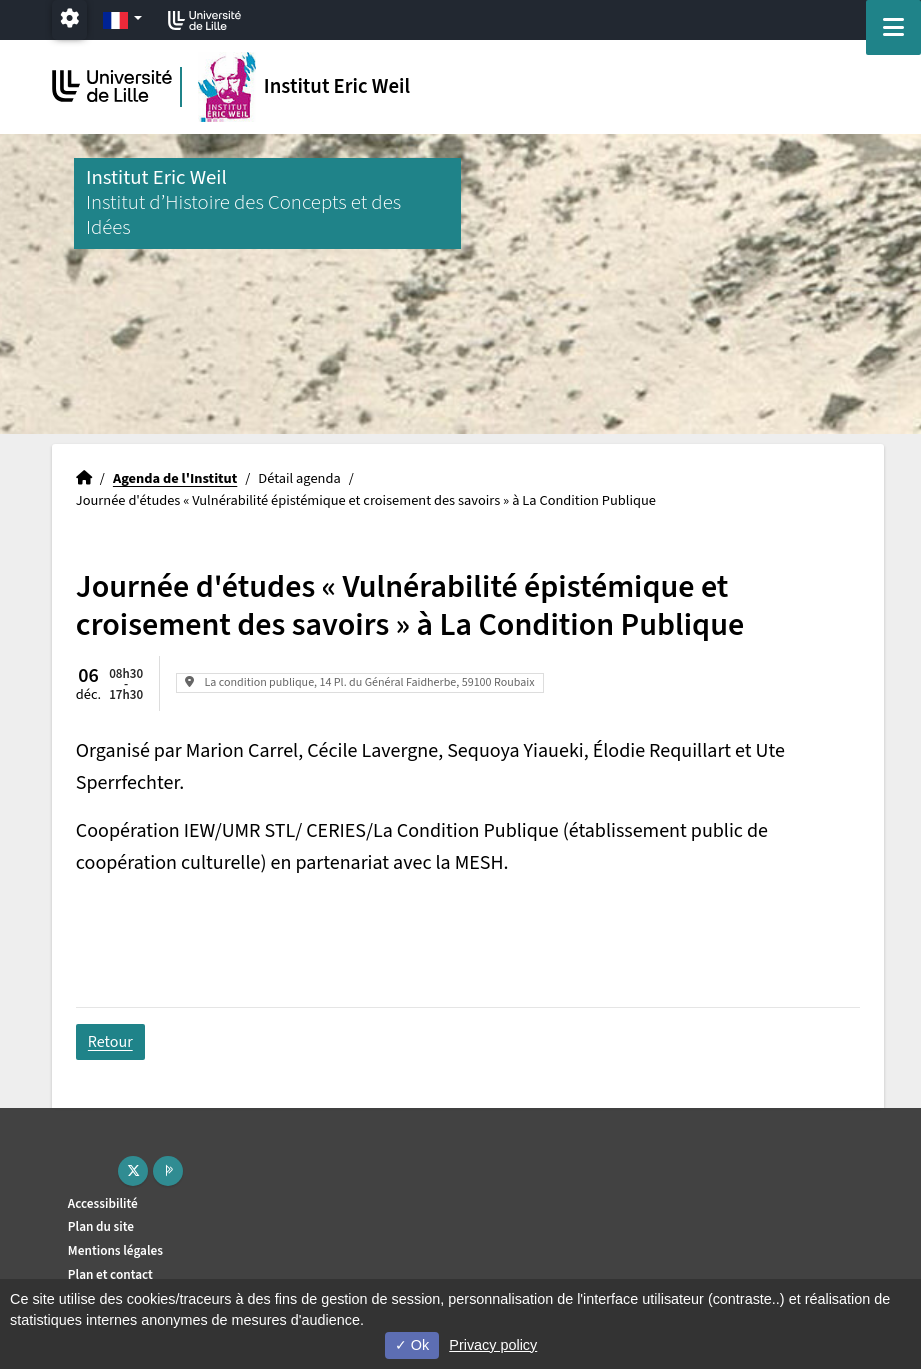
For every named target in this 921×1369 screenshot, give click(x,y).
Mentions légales (115, 1250)
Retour (110, 1042)
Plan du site (101, 1226)
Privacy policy (493, 1345)
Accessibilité (103, 1203)
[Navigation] (893, 27)
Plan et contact (110, 1274)
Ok (412, 1345)
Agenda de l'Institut (175, 478)
